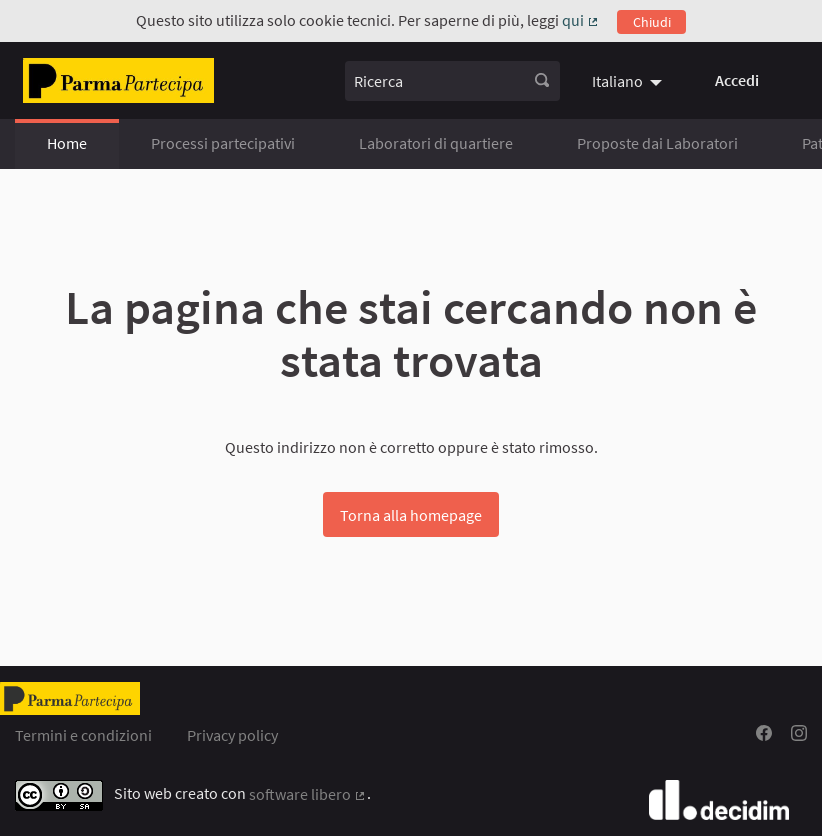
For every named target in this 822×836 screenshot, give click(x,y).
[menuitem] (629, 81)
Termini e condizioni (83, 735)
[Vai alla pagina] (118, 80)
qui (581, 20)
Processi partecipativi (223, 143)
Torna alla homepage (411, 515)
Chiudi (652, 22)
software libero (308, 794)
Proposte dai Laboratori (657, 143)
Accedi (737, 80)
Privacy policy (232, 735)
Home (67, 143)
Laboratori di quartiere (436, 143)
